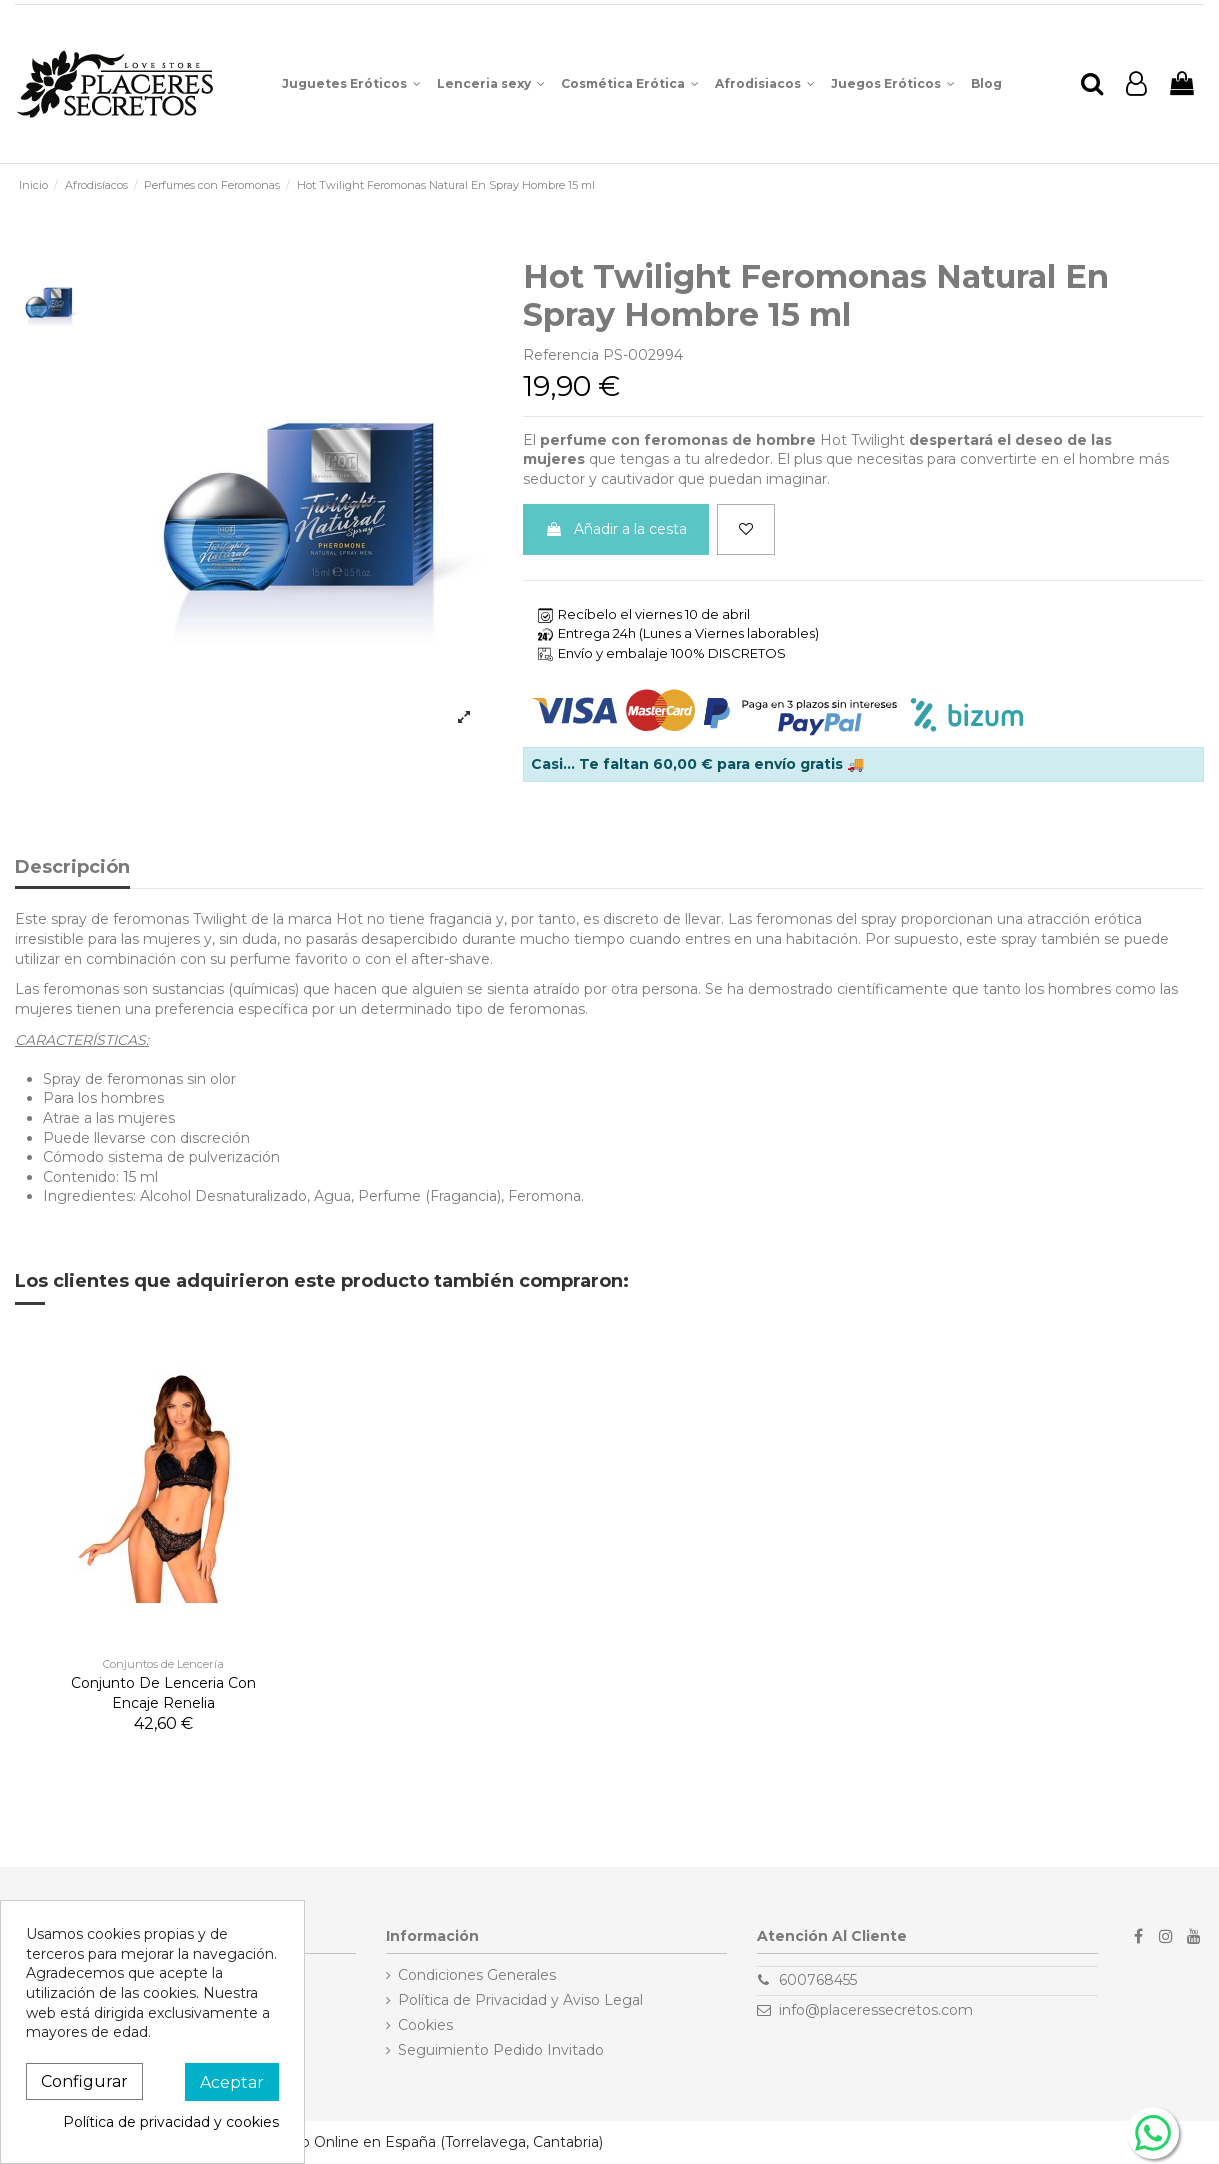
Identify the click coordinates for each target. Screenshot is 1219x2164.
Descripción (72, 868)
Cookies (425, 2025)
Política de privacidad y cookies (171, 2122)
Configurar (84, 2081)
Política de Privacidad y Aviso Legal (520, 2000)
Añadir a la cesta (616, 529)
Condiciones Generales (477, 1975)
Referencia (561, 355)
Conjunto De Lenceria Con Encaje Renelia (163, 1693)
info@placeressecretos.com (876, 2010)
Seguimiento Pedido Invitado (501, 2050)
